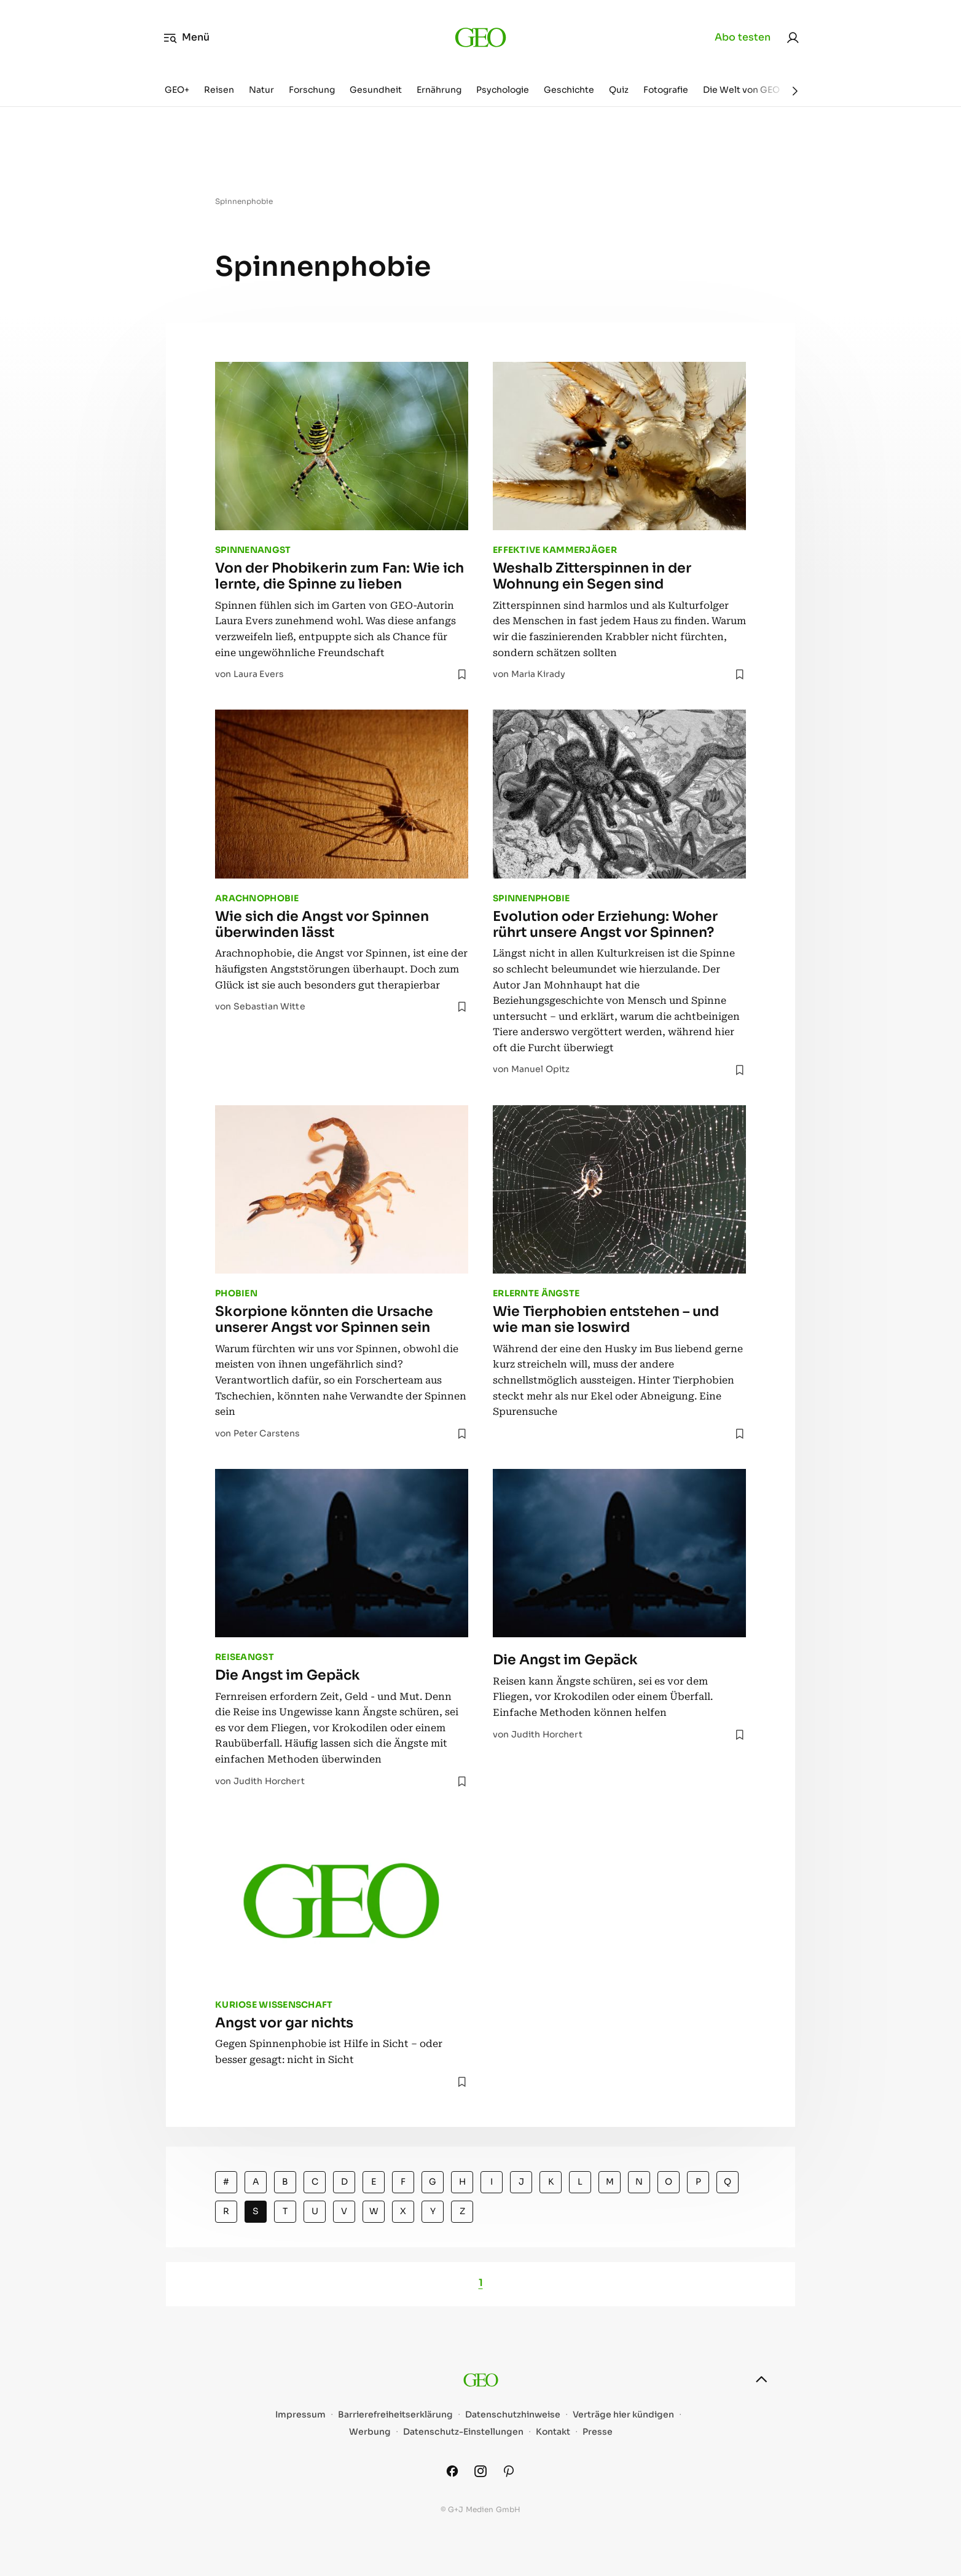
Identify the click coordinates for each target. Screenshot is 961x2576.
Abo (743, 37)
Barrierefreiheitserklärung (395, 2415)
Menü (186, 37)
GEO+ (177, 89)
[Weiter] (795, 91)
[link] (792, 37)
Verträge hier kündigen (623, 2415)
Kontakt (553, 2432)
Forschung (312, 89)
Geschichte (569, 89)
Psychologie (502, 89)
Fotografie (665, 89)
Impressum (300, 2415)
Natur (261, 89)
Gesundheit (376, 89)
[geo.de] (480, 37)
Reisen (219, 89)
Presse (597, 2432)
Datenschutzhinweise (512, 2415)
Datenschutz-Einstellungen (463, 2432)
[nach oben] (761, 2379)
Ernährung (439, 89)
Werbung (370, 2432)
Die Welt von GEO (741, 89)
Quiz (619, 89)
